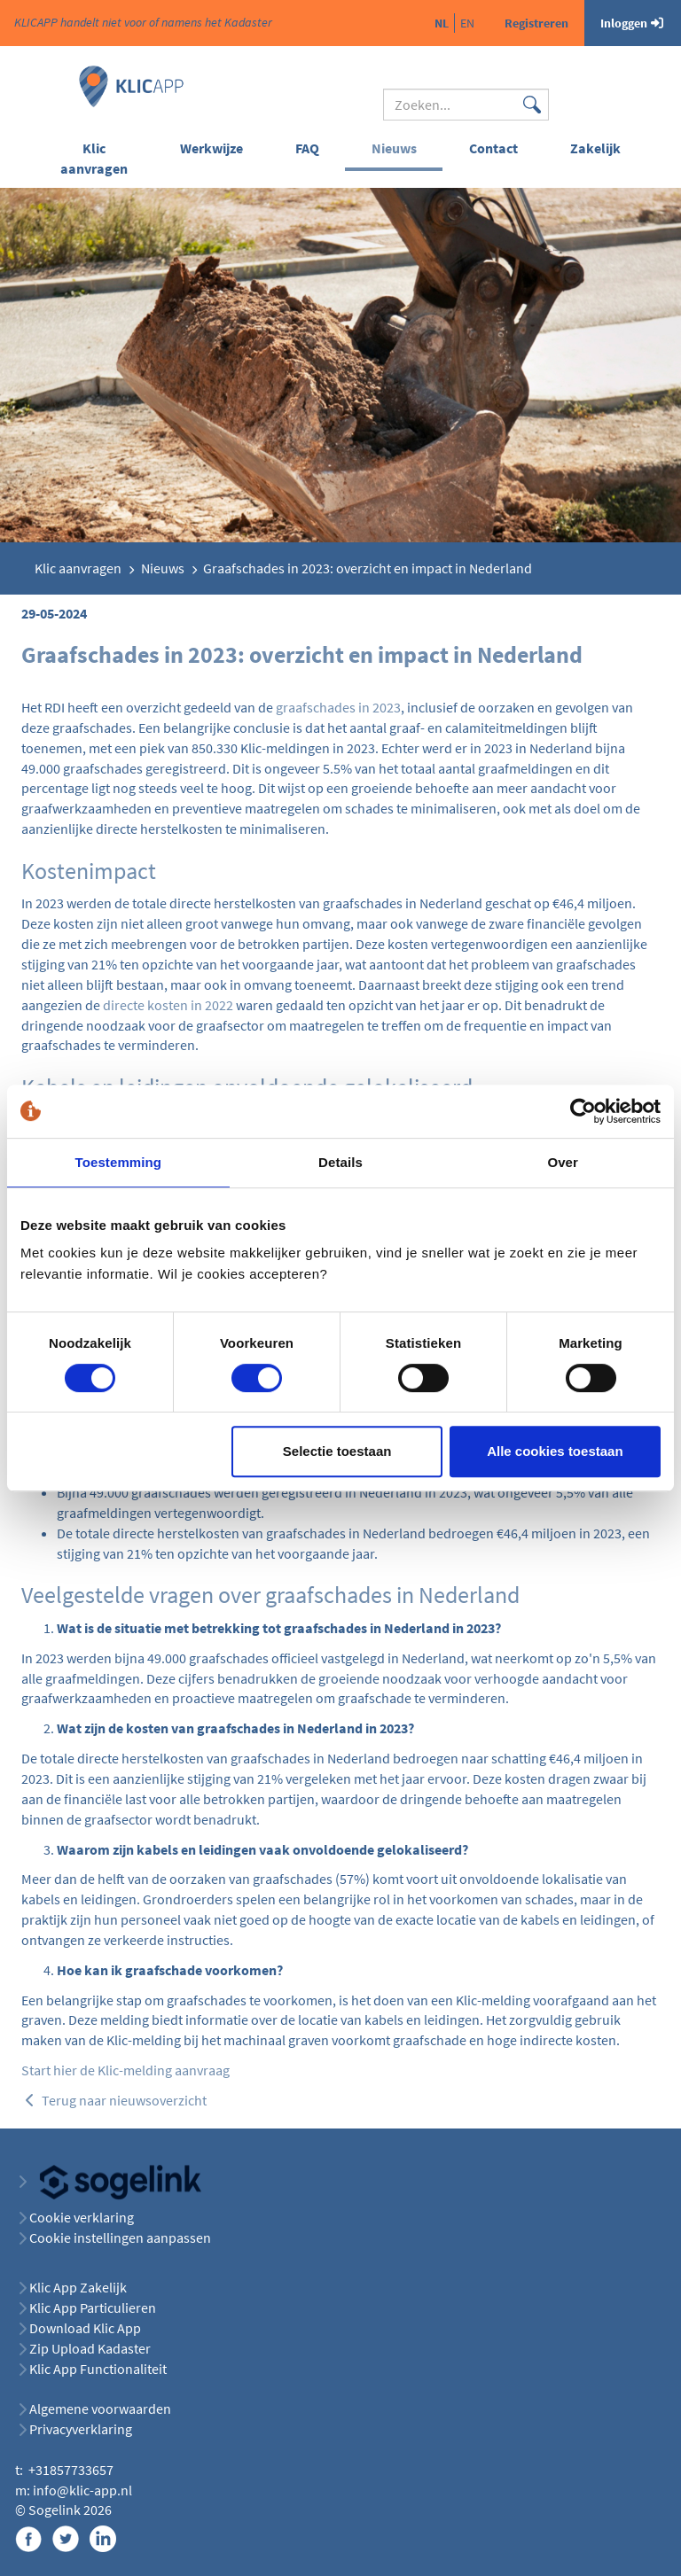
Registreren (536, 23)
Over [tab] (562, 1162)
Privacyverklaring (80, 2429)
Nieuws (394, 148)
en (467, 23)
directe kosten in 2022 (168, 1005)
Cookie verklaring (81, 2217)
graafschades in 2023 (338, 707)
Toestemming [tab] (118, 1162)
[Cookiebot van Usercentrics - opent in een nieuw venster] (583, 1111)
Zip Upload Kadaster (90, 2348)
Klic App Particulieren (92, 2307)
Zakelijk (595, 148)
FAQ (307, 148)
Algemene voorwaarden (100, 2408)
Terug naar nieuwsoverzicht (114, 2100)
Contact (493, 148)
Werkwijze (211, 148)
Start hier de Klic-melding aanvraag (125, 2070)
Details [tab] (340, 1162)
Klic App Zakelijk (78, 2287)
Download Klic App (86, 2328)
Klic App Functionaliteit (98, 2369)
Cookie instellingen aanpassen (120, 2237)
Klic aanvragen (94, 158)
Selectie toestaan (337, 1451)
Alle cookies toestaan (554, 1451)
